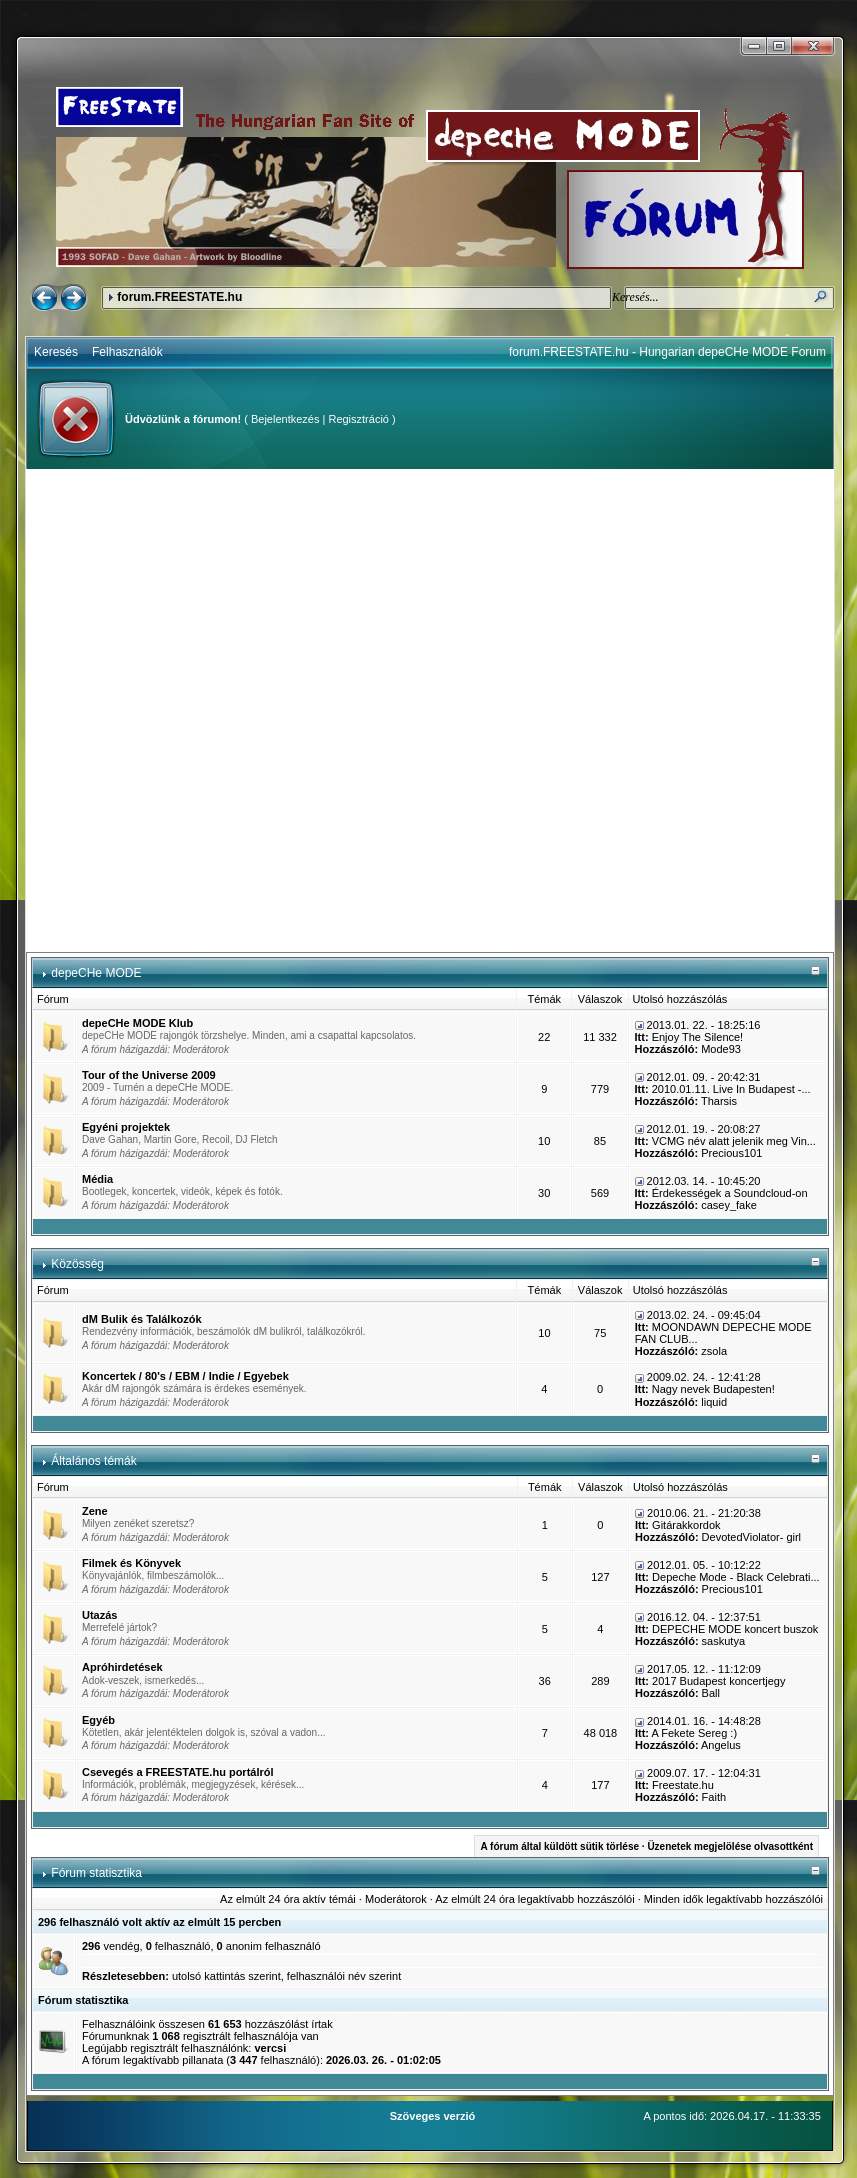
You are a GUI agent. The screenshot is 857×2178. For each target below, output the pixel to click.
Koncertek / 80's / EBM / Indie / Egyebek (185, 1376)
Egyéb (98, 1720)
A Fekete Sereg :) (694, 1733)
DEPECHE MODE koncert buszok (735, 1629)
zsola (714, 1351)
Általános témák (93, 1461)
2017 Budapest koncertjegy (718, 1681)
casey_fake (729, 1205)
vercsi (270, 2048)
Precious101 (731, 1153)
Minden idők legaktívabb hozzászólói (733, 1899)
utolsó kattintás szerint (226, 1976)
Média (97, 1179)
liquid (714, 1402)
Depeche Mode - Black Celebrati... (736, 1577)
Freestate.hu (683, 1785)
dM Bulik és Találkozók (142, 1319)
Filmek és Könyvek (131, 1563)
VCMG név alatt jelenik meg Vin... (734, 1141)
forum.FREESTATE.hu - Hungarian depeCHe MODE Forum (667, 352)
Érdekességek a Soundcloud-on (730, 1193)
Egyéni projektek (126, 1127)
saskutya (723, 1641)
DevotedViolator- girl (751, 1537)
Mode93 (721, 1049)
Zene (95, 1511)
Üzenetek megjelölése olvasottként (730, 1846)
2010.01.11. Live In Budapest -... (731, 1089)
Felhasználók (127, 352)
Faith (714, 1797)
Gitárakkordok (686, 1525)
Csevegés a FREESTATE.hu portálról (178, 1772)
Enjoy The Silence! (698, 1037)
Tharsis (719, 1101)
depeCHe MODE (96, 973)
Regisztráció (358, 419)
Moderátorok (201, 1049)
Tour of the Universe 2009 (149, 1075)
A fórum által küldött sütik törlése (559, 1846)
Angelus (721, 1745)
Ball (711, 1693)
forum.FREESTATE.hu (179, 297)
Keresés (56, 352)
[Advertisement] (236, 710)
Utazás (99, 1615)
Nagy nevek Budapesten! (713, 1389)
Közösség (77, 1264)
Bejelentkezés (285, 419)
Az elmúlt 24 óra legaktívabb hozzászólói (534, 1899)
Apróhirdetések (122, 1667)
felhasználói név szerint (344, 1976)
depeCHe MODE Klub (137, 1023)
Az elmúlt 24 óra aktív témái (288, 1899)
